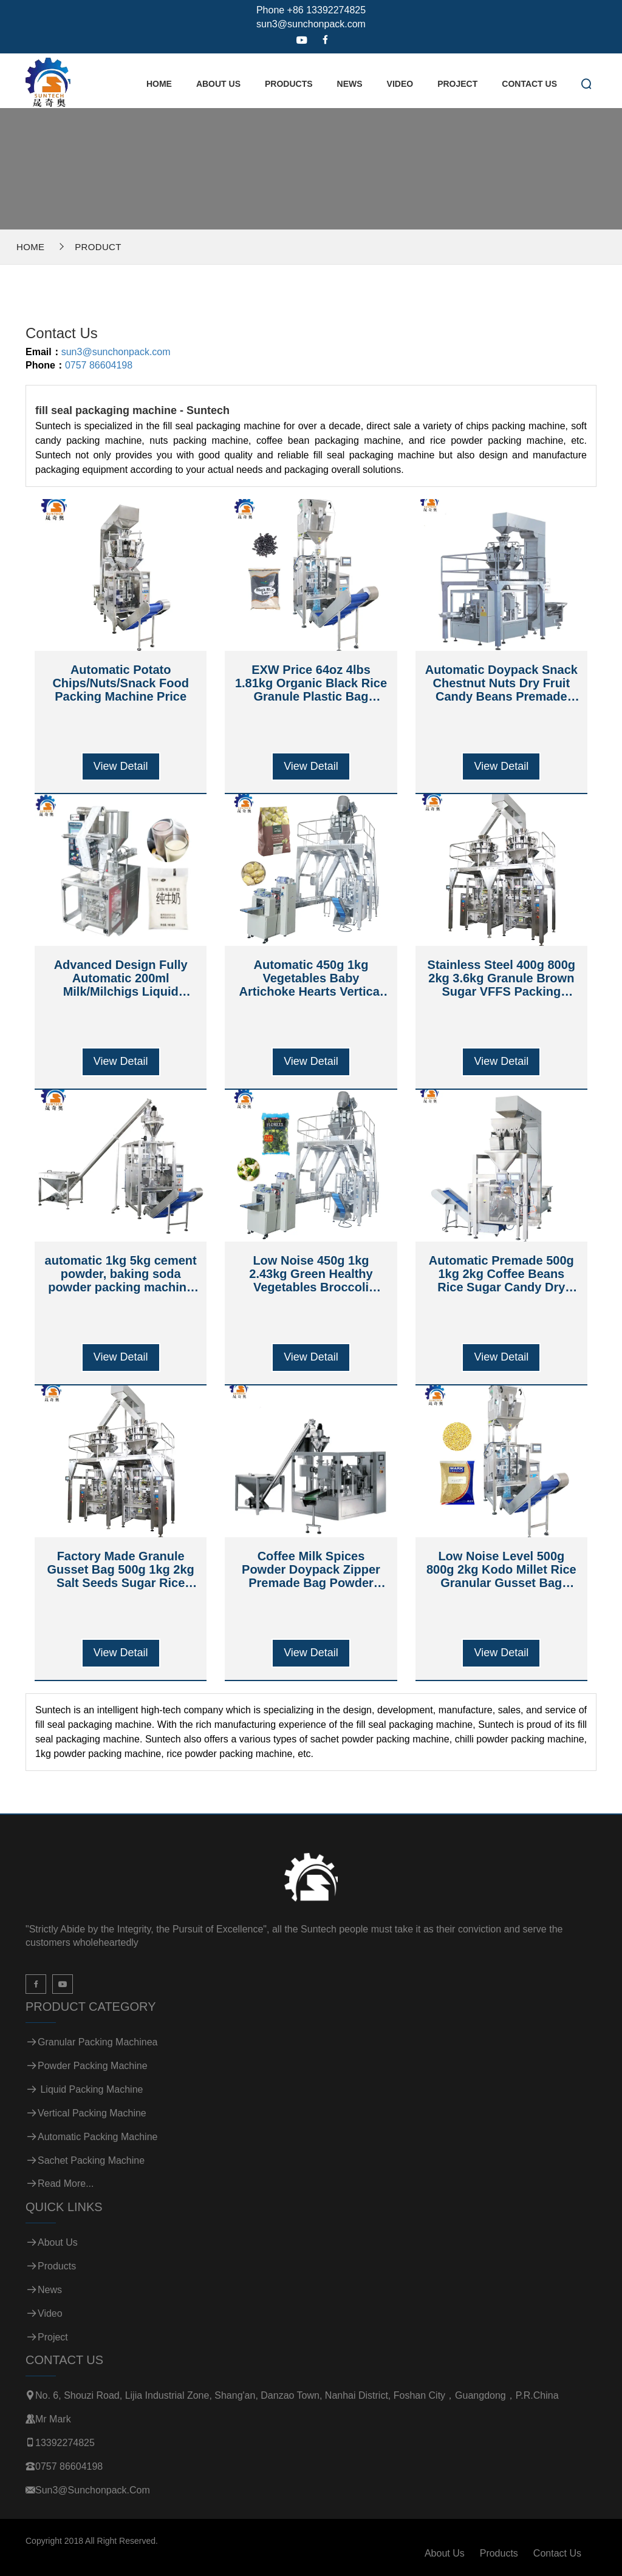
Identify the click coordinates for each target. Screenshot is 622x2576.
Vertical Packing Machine (92, 2113)
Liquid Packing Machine (90, 2089)
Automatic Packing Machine (97, 2137)
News (350, 84)
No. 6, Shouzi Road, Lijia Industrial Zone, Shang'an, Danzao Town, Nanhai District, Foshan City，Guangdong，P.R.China (297, 2395)
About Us (218, 84)
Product (98, 247)
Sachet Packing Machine (91, 2160)
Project (457, 84)
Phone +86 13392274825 (311, 10)
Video (400, 84)
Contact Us (529, 84)
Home (159, 84)
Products (289, 84)
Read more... (66, 2183)
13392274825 (65, 2443)
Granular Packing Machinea (97, 2042)
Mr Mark (53, 2419)
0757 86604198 (98, 365)
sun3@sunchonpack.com (311, 24)
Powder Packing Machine (93, 2066)
